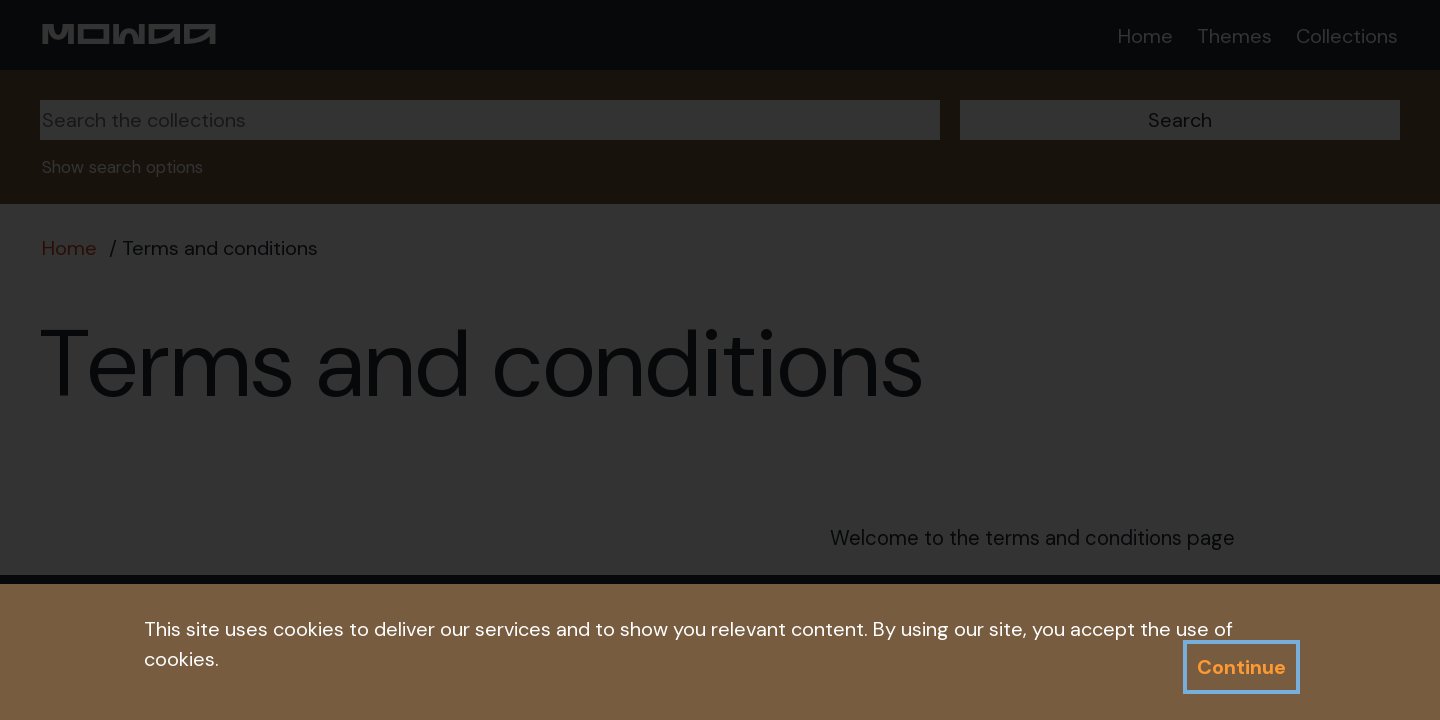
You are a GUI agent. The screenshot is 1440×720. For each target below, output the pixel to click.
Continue (1241, 667)
